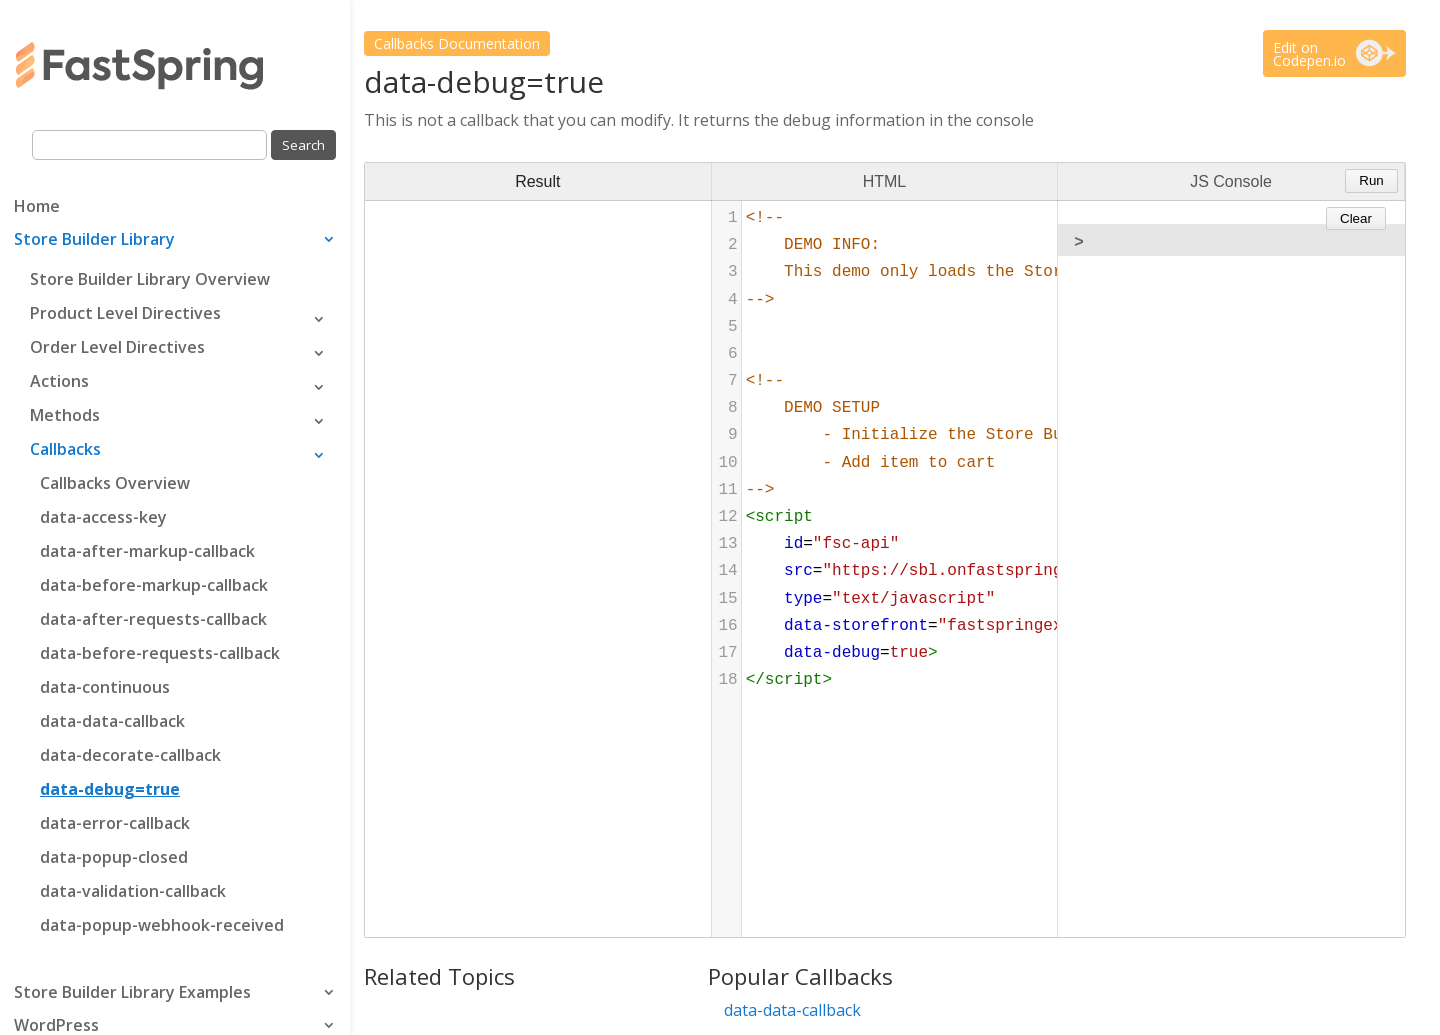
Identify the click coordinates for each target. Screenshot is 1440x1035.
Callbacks (65, 449)
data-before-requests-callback (160, 653)
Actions (59, 381)
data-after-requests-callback (153, 619)
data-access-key (103, 517)
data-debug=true (110, 789)
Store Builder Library (94, 241)
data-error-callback (115, 823)
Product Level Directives (125, 313)
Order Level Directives (117, 347)
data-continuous (105, 687)
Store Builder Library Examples (132, 994)
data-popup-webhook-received (162, 925)
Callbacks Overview (115, 483)
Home (37, 208)
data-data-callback (112, 721)
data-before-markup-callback (154, 585)
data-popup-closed (114, 857)
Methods (65, 415)
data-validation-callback (133, 891)
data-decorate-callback (130, 755)
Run (1371, 180)
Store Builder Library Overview (150, 279)
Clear (1356, 218)
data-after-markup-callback (147, 551)
